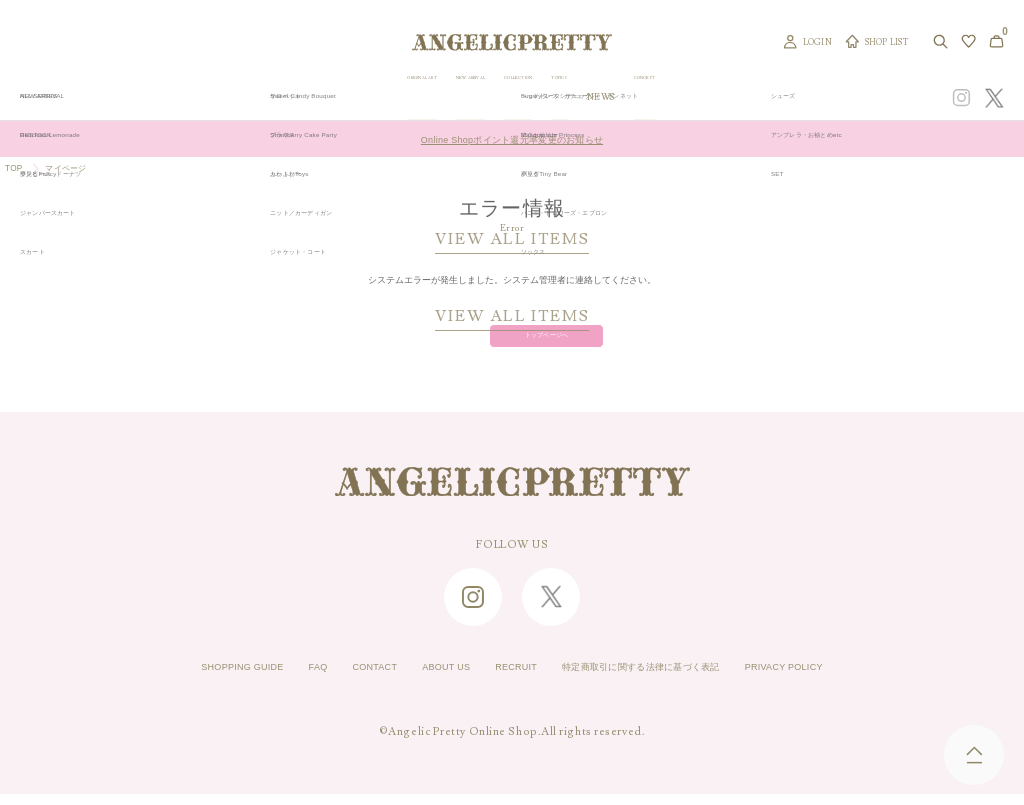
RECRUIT (509, 679)
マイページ (79, 170)
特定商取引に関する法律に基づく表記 (667, 679)
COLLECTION (609, 97)
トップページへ (512, 342)
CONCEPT (786, 97)
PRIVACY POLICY (849, 679)
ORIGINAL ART (432, 97)
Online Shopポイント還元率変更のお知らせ (511, 138)
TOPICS (679, 97)
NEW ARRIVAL (523, 97)
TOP (16, 170)
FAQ (270, 679)
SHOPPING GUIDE (178, 679)
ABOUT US (424, 679)
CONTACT (338, 679)
